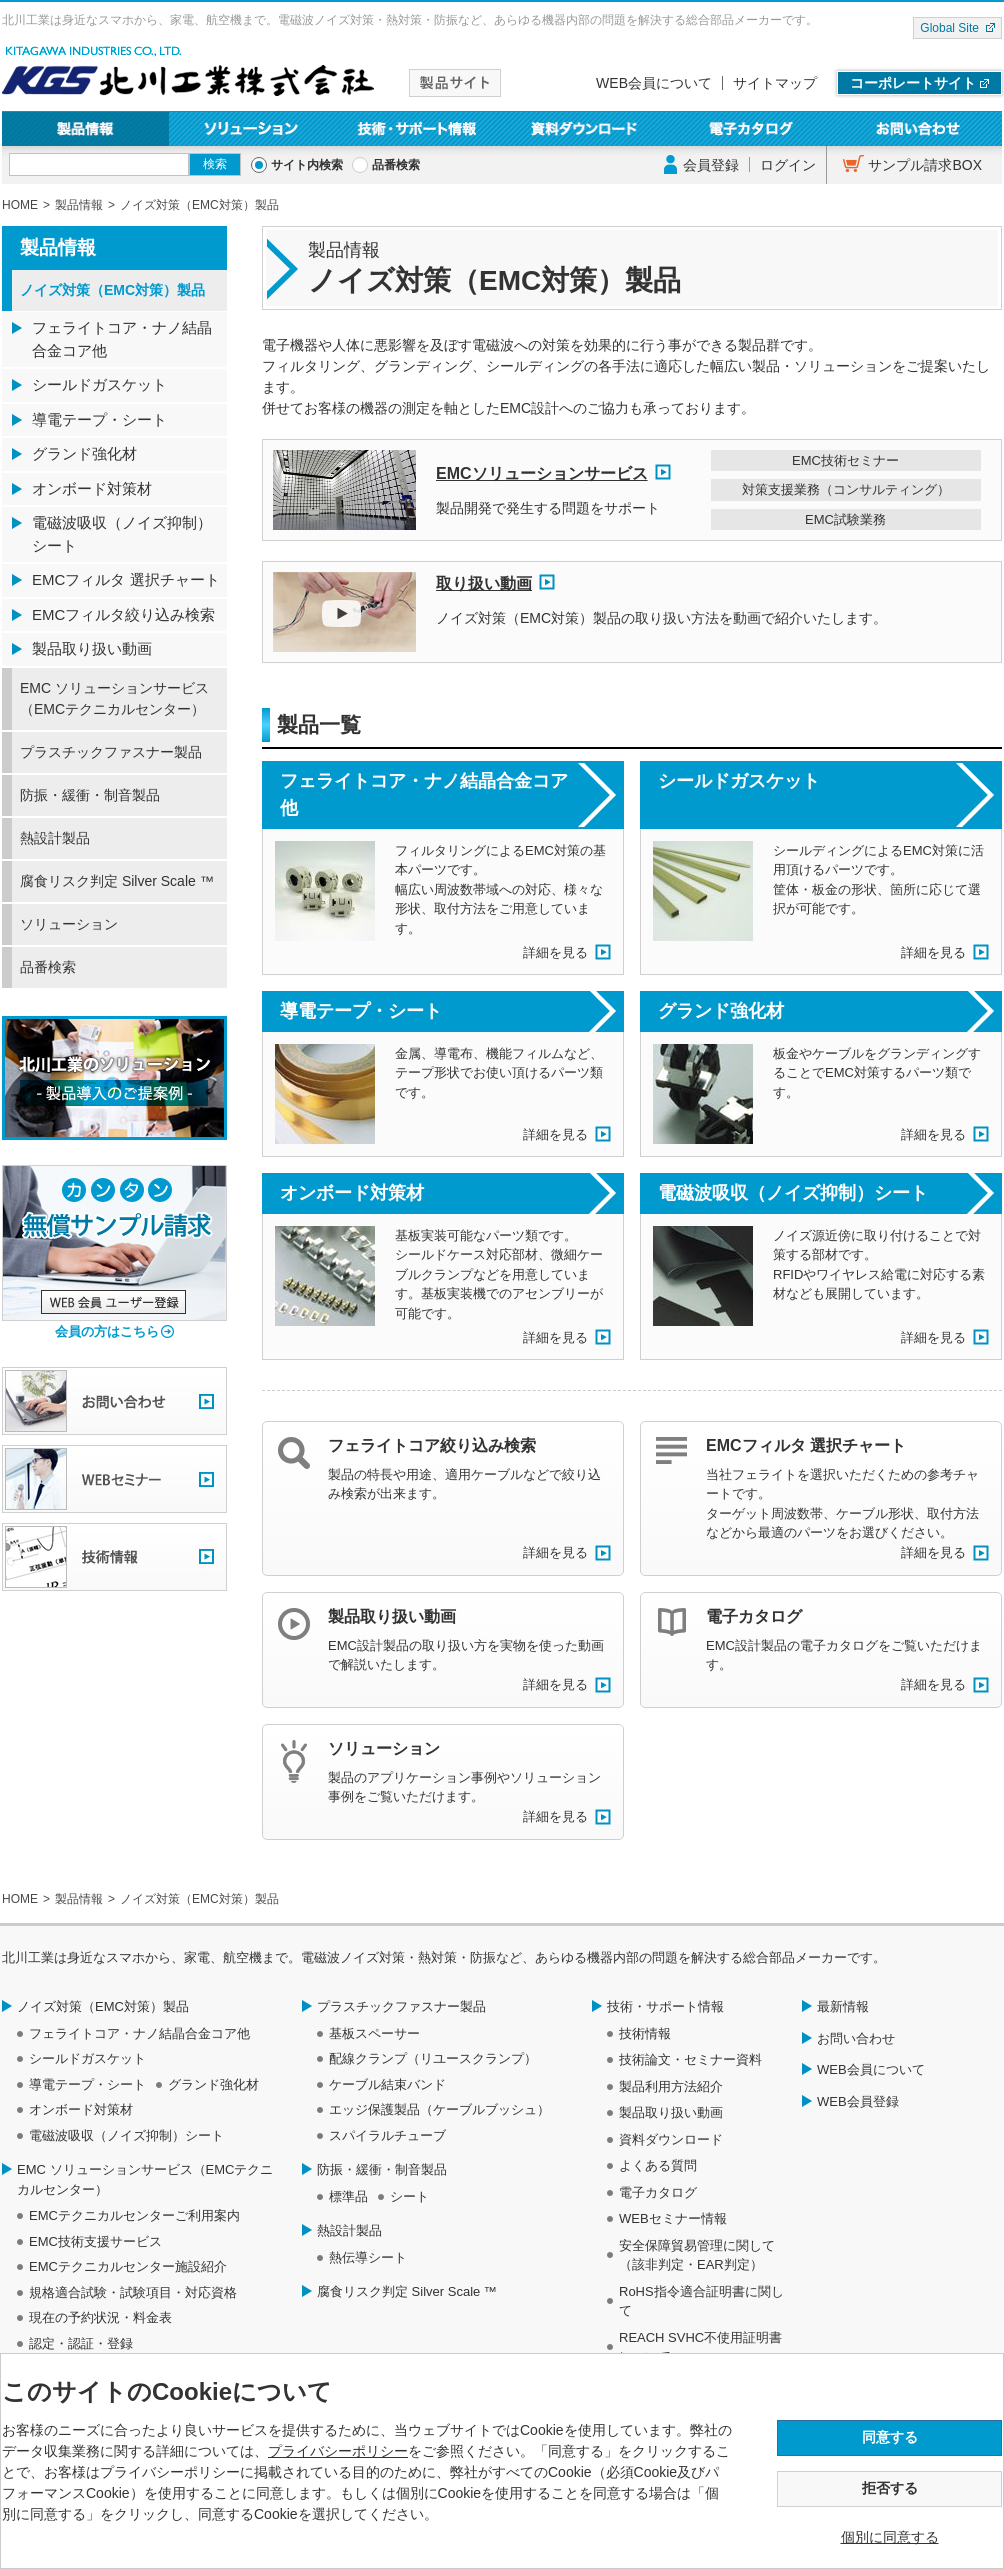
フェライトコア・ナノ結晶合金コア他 (424, 794)
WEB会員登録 (858, 2101)
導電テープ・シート (361, 1011)
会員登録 (711, 165)
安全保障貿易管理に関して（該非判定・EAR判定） (697, 2255)
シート (409, 2196)
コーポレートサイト (913, 83)
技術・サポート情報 (418, 128)
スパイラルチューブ (387, 2135)
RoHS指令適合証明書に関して (701, 2301)
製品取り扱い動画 (392, 1616)
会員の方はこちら (107, 1331)
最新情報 (843, 2006)
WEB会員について (654, 83)
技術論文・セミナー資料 (690, 2059)
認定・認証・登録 (81, 2343)
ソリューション (252, 128)
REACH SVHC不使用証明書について (700, 2347)
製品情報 (85, 128)
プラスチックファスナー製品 (111, 752)
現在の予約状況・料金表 (100, 2317)
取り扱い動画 (484, 583)
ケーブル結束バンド (387, 2084)
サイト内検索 (307, 165)
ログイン (788, 165)
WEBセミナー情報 (673, 2218)
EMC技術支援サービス (95, 2241)
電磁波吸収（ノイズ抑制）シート (793, 1193)
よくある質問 (658, 2165)
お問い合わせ (918, 128)
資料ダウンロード (585, 128)
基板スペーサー (374, 2033)
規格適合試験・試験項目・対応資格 (133, 2292)
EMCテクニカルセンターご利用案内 (134, 2215)
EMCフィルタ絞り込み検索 (123, 614)
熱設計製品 (55, 838)
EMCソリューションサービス (542, 473)
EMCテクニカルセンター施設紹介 (128, 2266)
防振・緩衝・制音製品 (90, 795)
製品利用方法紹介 (671, 2086)
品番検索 (396, 165)
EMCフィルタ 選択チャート (806, 1445)
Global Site (949, 28)
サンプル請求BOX (925, 165)
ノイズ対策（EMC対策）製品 (112, 290)
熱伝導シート (368, 2257)
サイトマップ (775, 83)
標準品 (348, 2196)
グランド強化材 (721, 1011)
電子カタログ (752, 128)
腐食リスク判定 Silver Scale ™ (117, 881)
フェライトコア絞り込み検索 (432, 1445)
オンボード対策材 (352, 1193)
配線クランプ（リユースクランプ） (433, 2058)
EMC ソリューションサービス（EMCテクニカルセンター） (114, 698)
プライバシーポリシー (338, 2451)
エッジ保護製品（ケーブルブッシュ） (439, 2109)
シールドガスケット (739, 781)
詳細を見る (555, 952)
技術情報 (645, 2033)
